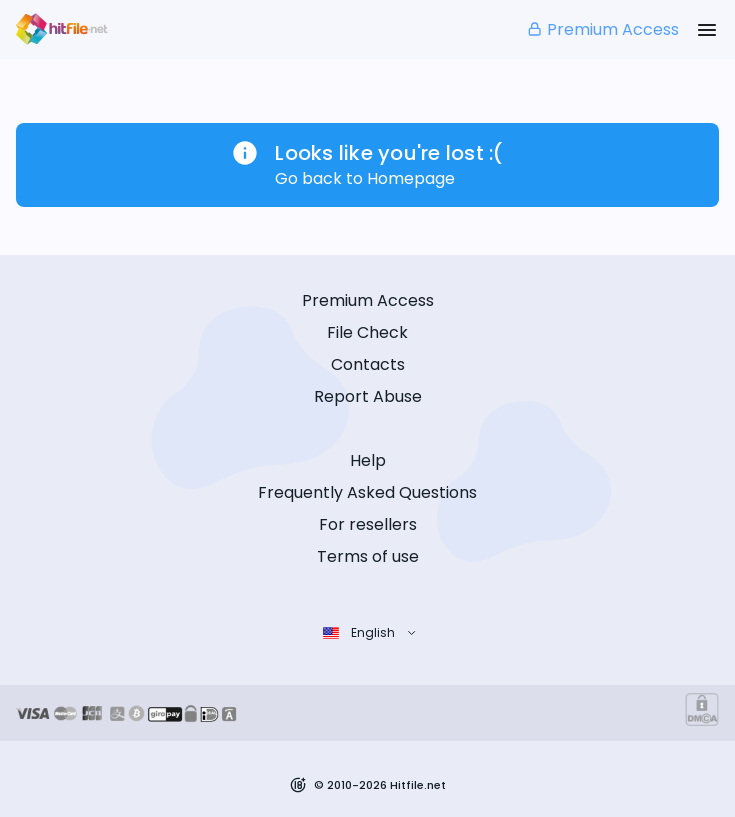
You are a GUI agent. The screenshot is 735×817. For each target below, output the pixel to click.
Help (368, 460)
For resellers (368, 524)
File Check (367, 332)
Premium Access (602, 29)
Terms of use (368, 556)
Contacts (368, 364)
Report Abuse (368, 396)
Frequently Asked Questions (367, 492)
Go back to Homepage (365, 178)
